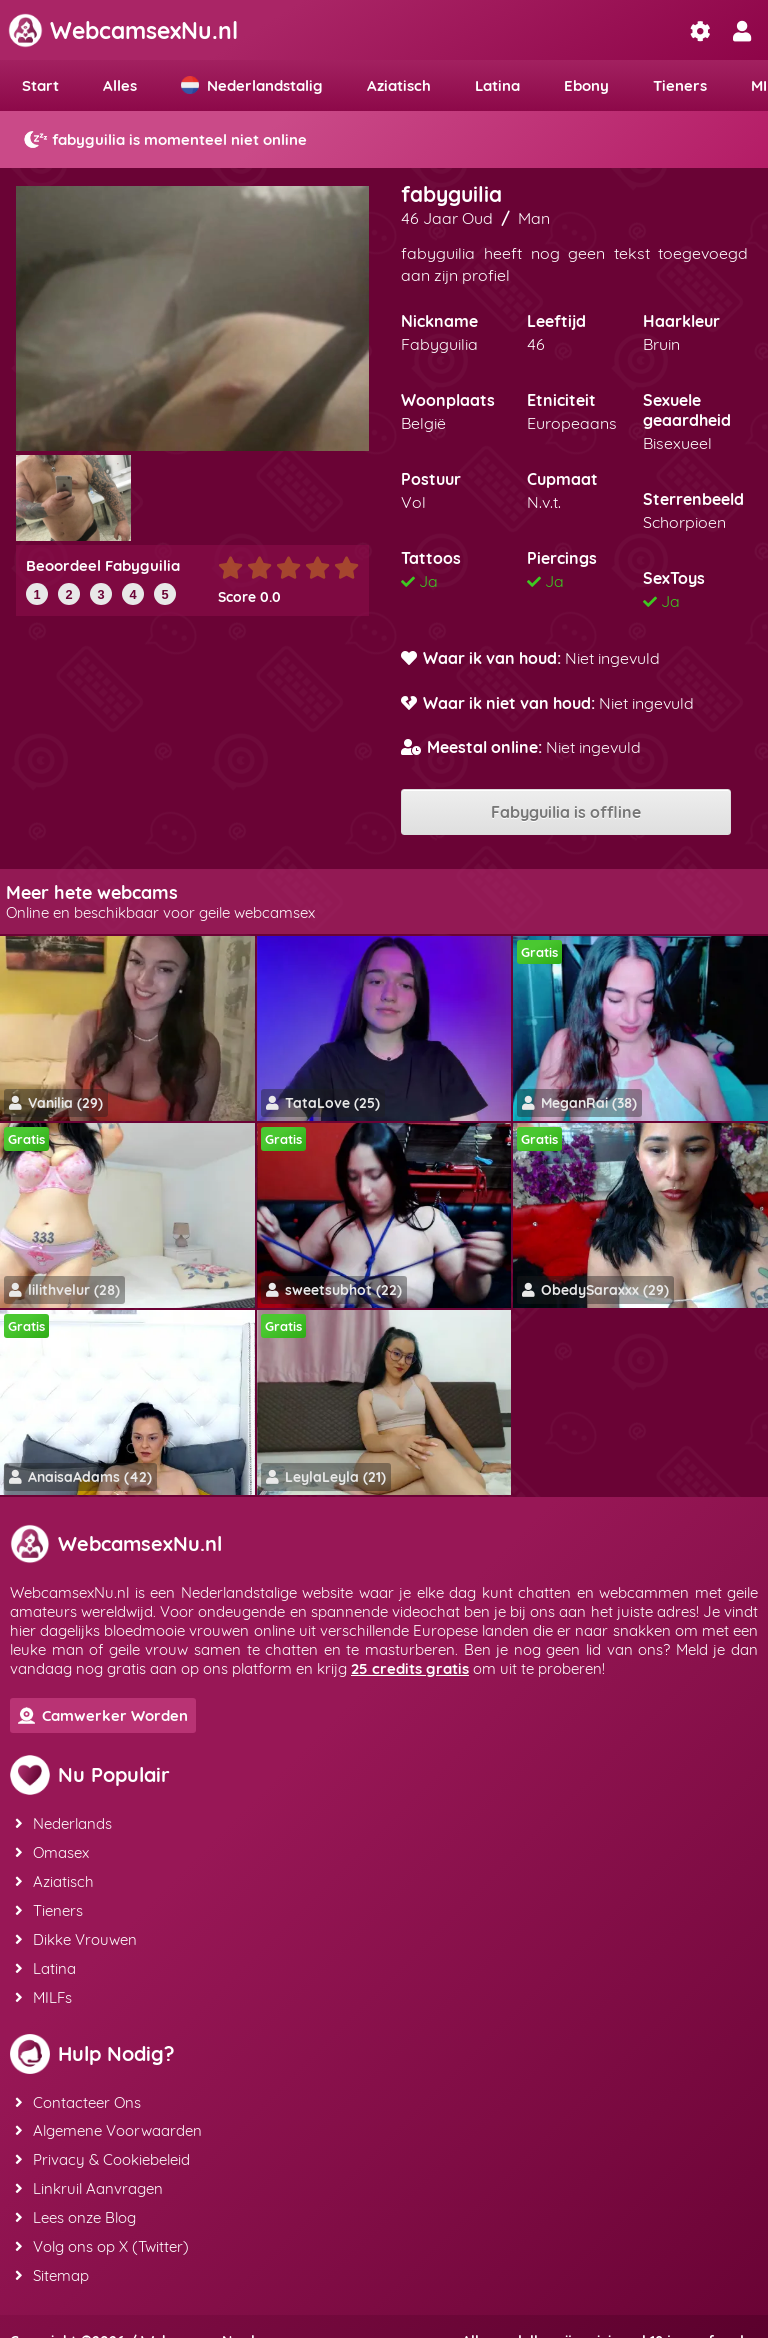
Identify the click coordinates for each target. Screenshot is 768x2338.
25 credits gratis (410, 1668)
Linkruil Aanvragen (88, 2168)
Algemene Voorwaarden (107, 2114)
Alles (120, 85)
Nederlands (62, 1822)
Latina (497, 85)
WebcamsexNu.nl (123, 30)
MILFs (42, 1984)
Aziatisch (399, 85)
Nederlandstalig (252, 85)
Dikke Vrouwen (75, 1930)
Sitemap (51, 2249)
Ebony (586, 85)
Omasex (51, 1849)
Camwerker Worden (103, 1715)
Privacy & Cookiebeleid (101, 2141)
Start (40, 85)
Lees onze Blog (74, 2195)
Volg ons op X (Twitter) (101, 2222)
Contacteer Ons (77, 2087)
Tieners (680, 85)
